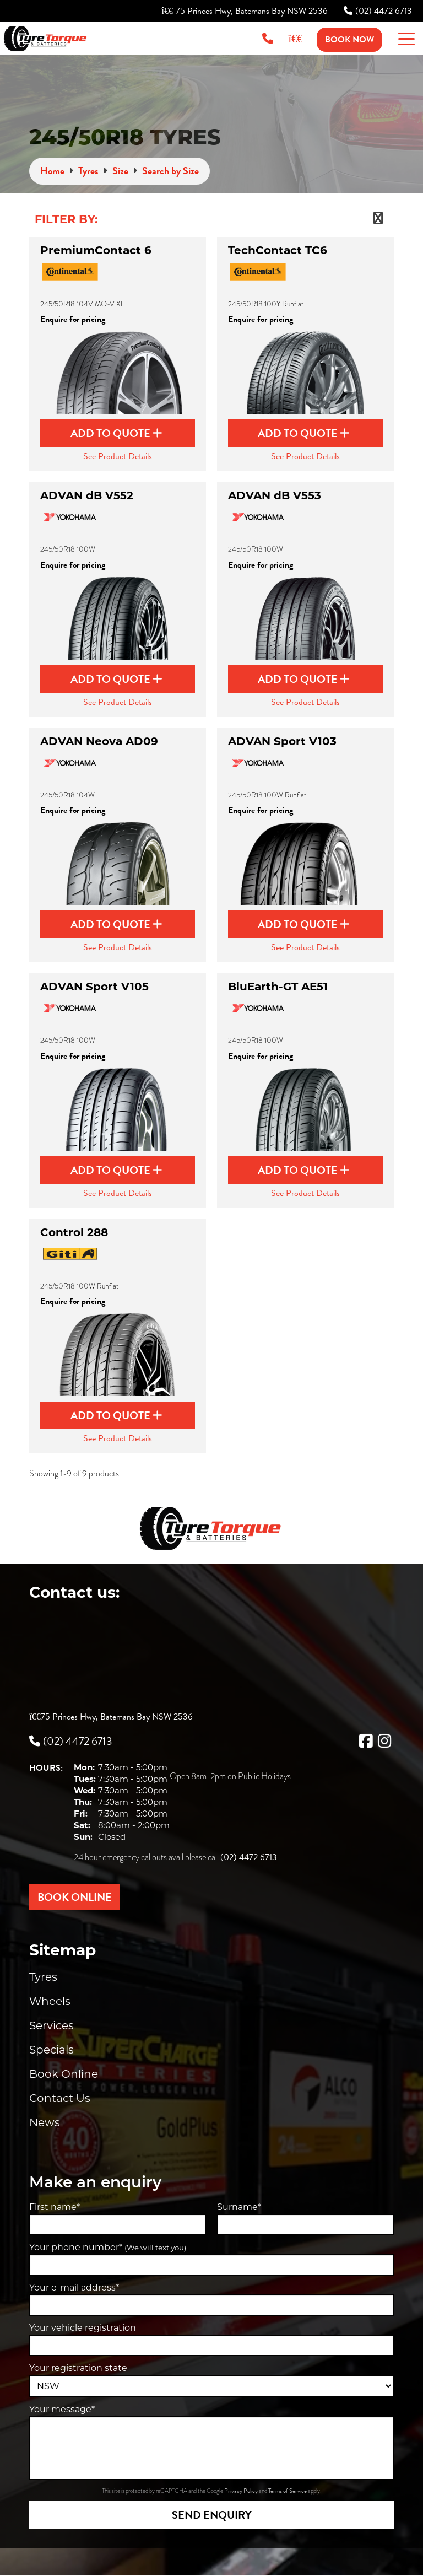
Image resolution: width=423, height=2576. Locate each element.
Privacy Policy (241, 2491)
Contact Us (59, 2098)
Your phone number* (107, 2247)
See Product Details (117, 456)
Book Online (63, 2074)
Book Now (349, 39)
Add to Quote (116, 433)
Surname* (239, 2207)
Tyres (43, 1977)
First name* (54, 2207)
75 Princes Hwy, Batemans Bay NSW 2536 (245, 11)
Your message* (62, 2409)
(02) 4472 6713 (378, 11)
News (44, 2122)
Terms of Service (288, 2491)
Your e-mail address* (74, 2287)
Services (51, 2025)
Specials (51, 2049)
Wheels (49, 2001)
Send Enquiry (212, 2515)
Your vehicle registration (82, 2327)
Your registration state (78, 2368)
